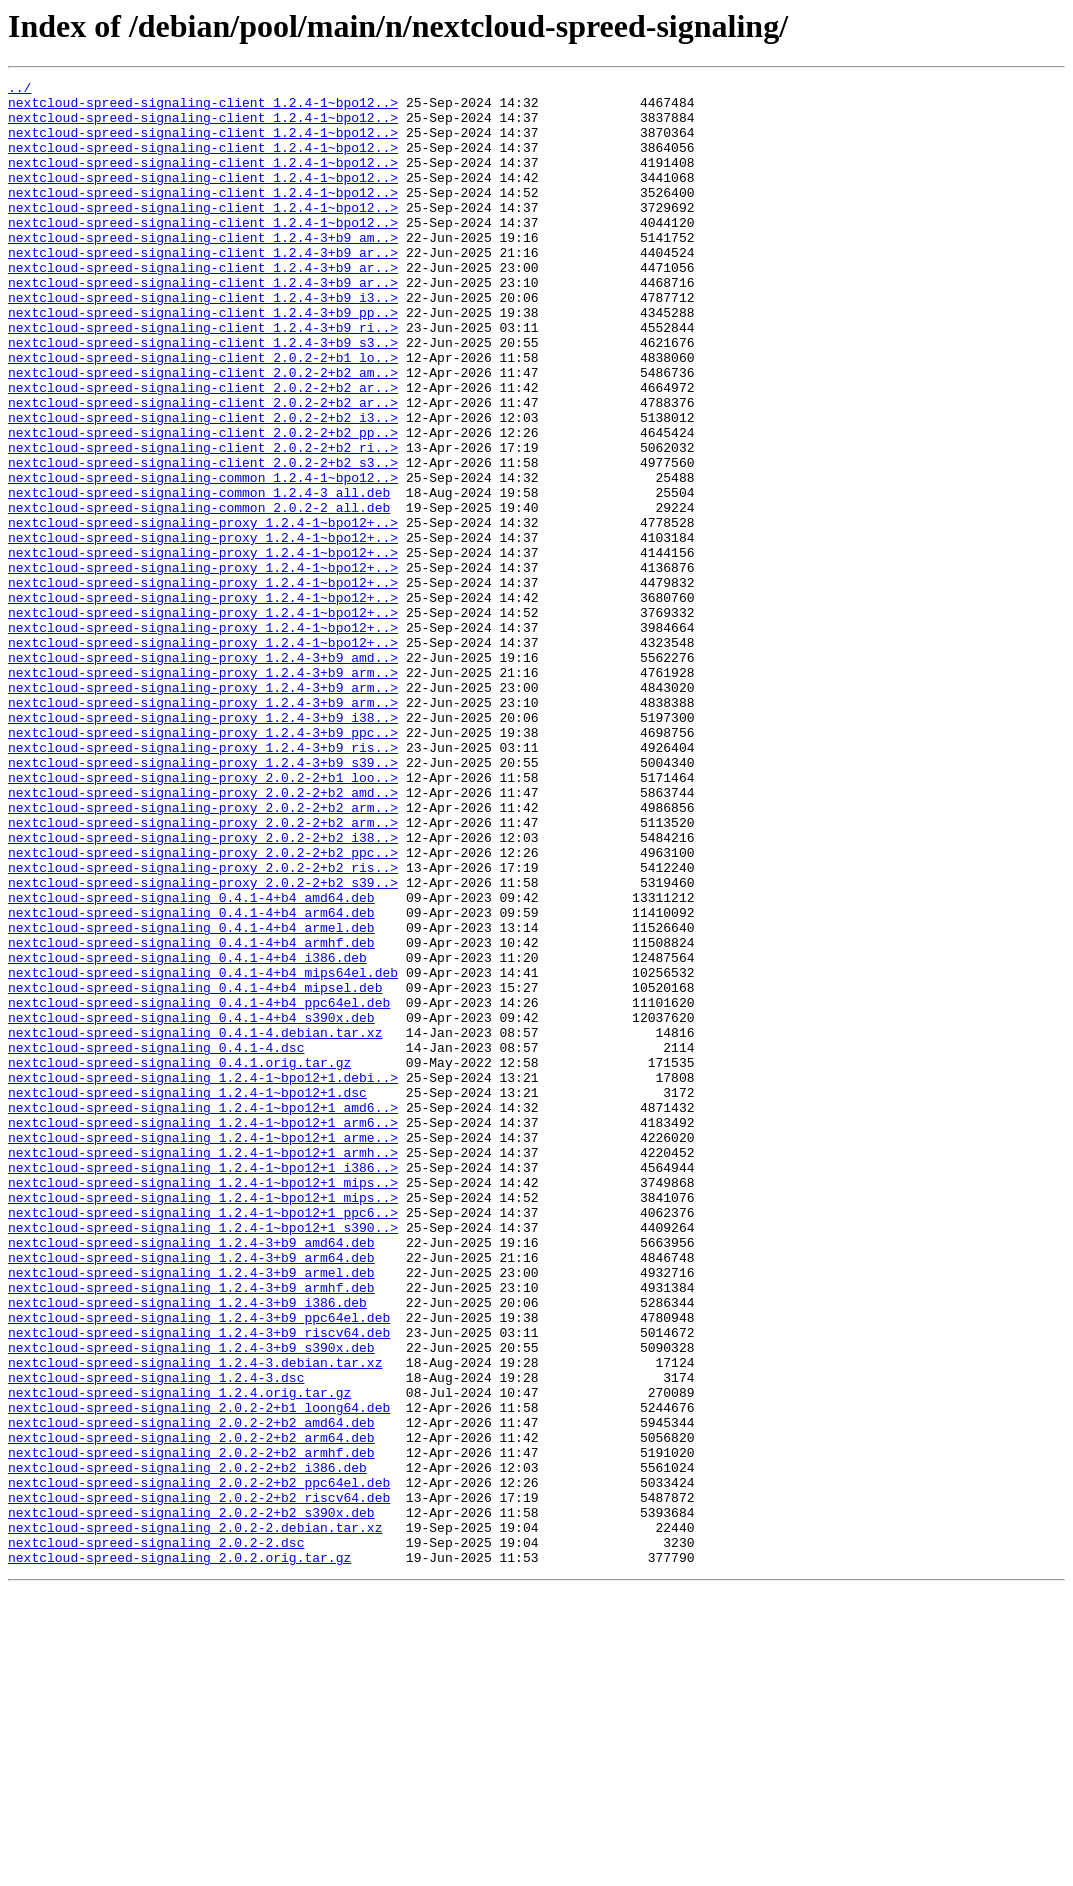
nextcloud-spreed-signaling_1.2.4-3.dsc (156, 1638)
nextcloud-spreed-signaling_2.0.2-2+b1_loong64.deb (199, 1674)
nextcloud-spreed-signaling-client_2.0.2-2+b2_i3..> (203, 486)
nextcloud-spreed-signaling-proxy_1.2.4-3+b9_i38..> (203, 846)
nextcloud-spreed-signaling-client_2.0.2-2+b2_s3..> (203, 540)
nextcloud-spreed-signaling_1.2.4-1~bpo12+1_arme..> (203, 1350)
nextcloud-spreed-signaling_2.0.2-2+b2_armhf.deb (191, 1728)
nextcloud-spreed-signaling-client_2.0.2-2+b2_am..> (203, 432)
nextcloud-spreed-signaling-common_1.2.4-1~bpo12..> (203, 558)
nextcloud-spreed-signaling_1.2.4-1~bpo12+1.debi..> (203, 1278)
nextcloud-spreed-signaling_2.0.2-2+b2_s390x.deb (191, 1800)
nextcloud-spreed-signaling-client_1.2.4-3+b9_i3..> (203, 342)
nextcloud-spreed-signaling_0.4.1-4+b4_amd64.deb (191, 1062)
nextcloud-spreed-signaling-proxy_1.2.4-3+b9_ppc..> (203, 864)
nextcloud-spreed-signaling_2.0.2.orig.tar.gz (179, 1854)
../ (19, 90)
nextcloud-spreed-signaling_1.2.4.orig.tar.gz (179, 1656)
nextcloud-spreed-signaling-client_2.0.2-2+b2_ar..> (203, 450)
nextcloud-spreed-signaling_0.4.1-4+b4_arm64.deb (191, 1080)
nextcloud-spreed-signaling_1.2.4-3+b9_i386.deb (187, 1548)
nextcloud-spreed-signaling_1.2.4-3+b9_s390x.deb (191, 1602)
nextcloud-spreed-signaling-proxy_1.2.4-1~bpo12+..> (203, 612)
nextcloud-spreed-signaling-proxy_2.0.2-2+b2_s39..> (203, 1044)
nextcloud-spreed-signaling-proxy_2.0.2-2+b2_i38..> (203, 990)
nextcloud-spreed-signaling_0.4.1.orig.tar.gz (179, 1260)
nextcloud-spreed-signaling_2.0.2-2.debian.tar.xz (195, 1818)
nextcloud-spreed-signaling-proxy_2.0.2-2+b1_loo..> (203, 918)
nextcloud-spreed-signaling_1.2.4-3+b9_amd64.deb (191, 1476)
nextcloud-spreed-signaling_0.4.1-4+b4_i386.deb (187, 1134)
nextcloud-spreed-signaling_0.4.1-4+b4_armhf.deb (191, 1116)
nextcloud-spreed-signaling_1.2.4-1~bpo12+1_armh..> (203, 1368)
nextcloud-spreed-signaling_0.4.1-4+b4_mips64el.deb (203, 1152)
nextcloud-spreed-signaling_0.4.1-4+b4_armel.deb (191, 1098)
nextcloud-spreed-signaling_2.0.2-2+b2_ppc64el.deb (199, 1764)
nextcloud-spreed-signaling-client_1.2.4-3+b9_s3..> (203, 396)
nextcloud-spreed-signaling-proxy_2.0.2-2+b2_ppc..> (203, 1008)
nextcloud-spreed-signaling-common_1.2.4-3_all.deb (199, 576)
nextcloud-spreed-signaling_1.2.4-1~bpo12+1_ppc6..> (203, 1440)
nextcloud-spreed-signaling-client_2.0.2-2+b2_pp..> (203, 504)
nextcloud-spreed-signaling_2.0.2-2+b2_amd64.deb (191, 1692)
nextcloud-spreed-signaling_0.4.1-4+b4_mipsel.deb (195, 1170)
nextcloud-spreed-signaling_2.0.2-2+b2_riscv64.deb (199, 1782)
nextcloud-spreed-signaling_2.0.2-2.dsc (156, 1836)
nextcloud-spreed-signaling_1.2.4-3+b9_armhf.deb (191, 1530)
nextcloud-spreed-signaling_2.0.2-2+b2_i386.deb (187, 1746)
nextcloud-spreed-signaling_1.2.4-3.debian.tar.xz (195, 1620)
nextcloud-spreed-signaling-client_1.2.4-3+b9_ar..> (203, 288)
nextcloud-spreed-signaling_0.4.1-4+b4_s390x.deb (191, 1206)
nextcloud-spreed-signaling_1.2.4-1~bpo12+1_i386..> (203, 1386)
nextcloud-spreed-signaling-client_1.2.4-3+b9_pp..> (203, 360)
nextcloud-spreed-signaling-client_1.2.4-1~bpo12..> (203, 108)
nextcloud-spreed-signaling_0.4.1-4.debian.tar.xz (195, 1224)
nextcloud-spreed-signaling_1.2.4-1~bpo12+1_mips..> (203, 1404)
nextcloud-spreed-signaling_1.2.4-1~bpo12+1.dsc (187, 1296)
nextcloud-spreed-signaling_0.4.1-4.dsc (156, 1242)
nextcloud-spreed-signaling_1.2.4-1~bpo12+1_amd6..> (203, 1314)
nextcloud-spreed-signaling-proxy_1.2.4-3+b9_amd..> (203, 774)
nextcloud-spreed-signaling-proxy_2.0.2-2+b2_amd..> (203, 936)
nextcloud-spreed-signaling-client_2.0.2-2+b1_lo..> (203, 414)
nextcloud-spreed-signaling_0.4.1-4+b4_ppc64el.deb (199, 1188)
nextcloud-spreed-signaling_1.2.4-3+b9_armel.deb (191, 1512)
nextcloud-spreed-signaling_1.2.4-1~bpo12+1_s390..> (203, 1458)
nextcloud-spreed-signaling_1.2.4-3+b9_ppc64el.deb (199, 1566)
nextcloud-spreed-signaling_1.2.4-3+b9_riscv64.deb (199, 1584)
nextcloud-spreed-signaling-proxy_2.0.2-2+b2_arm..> (203, 954)
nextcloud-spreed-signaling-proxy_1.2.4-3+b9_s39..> (203, 900)
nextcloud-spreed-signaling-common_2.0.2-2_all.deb (199, 594)
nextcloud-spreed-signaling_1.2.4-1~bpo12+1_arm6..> (203, 1332)
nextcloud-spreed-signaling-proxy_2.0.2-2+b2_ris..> (203, 1026)
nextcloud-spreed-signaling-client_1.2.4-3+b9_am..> (203, 270)
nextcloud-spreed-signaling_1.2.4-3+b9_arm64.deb (191, 1494)
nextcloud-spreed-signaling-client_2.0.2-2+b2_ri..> (203, 522)
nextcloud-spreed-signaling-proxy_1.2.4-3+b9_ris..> (203, 882)
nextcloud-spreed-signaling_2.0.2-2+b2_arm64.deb (191, 1710)
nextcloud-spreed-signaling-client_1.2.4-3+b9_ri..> (203, 378)
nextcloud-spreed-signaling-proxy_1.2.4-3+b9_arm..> (203, 792)
